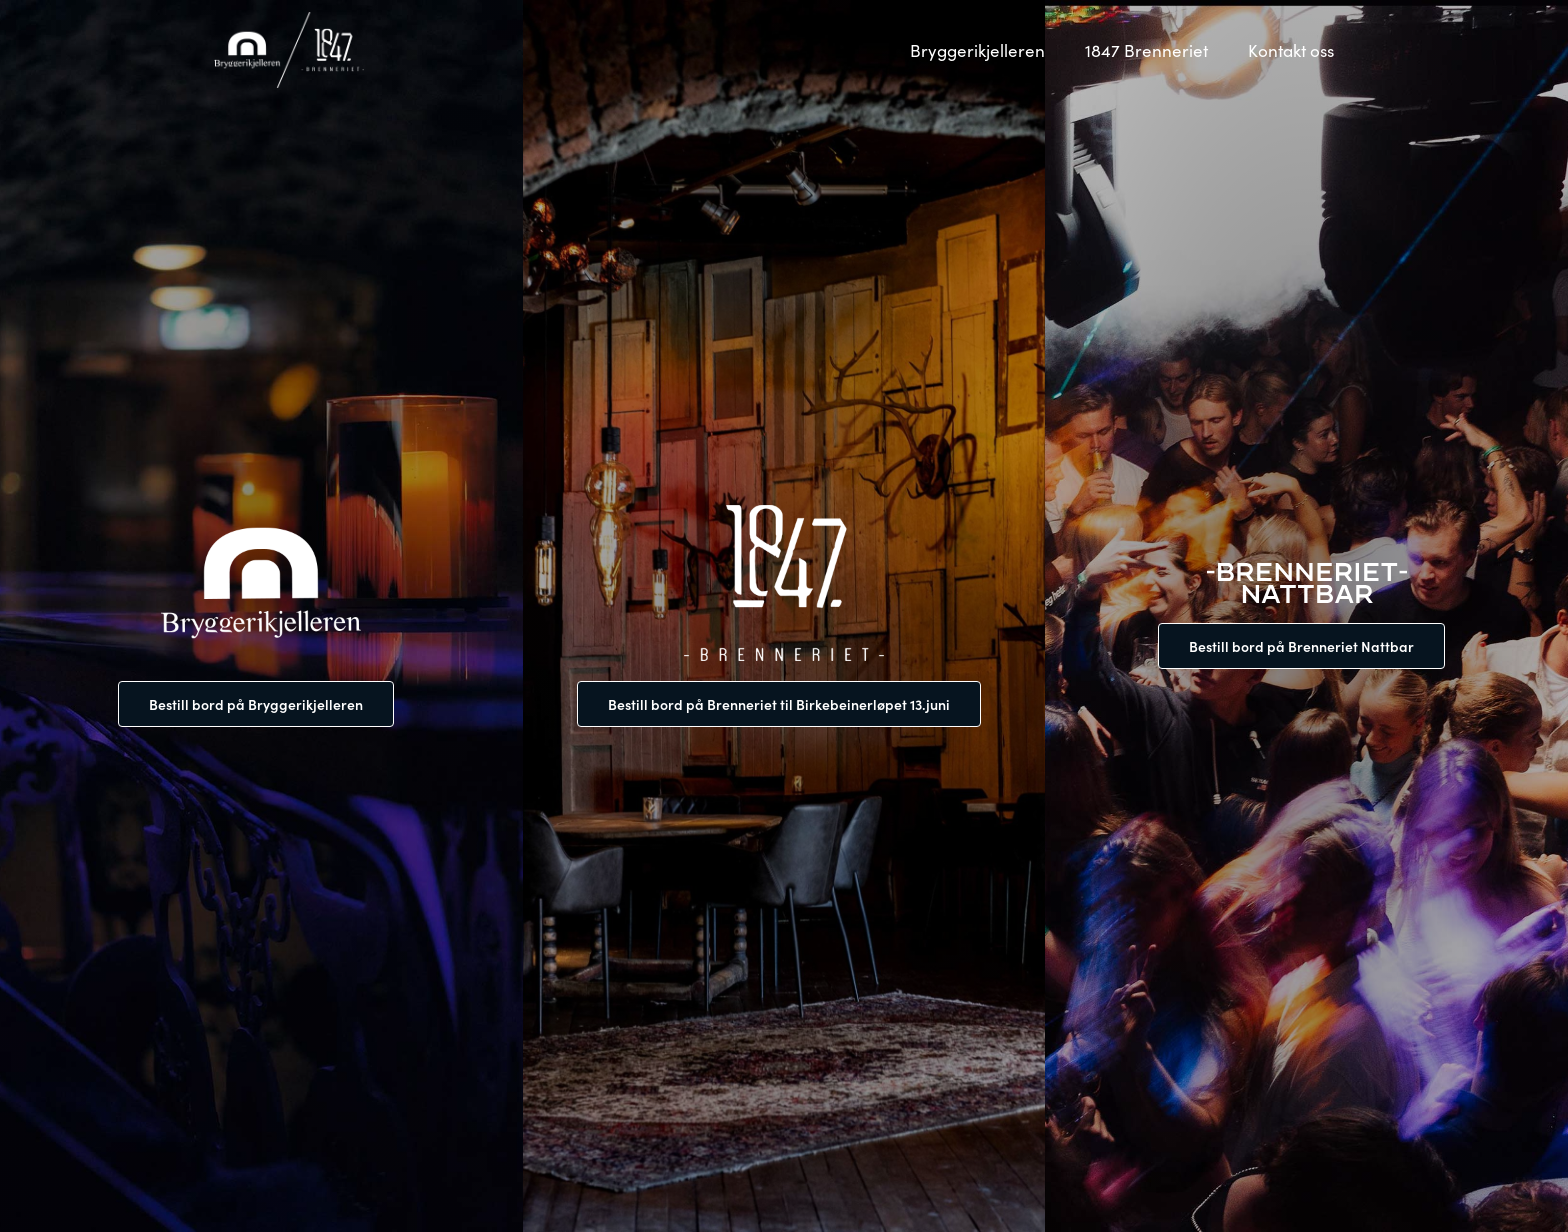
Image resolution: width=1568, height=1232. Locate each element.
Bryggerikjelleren (977, 50)
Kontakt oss (1291, 50)
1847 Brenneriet (1146, 50)
